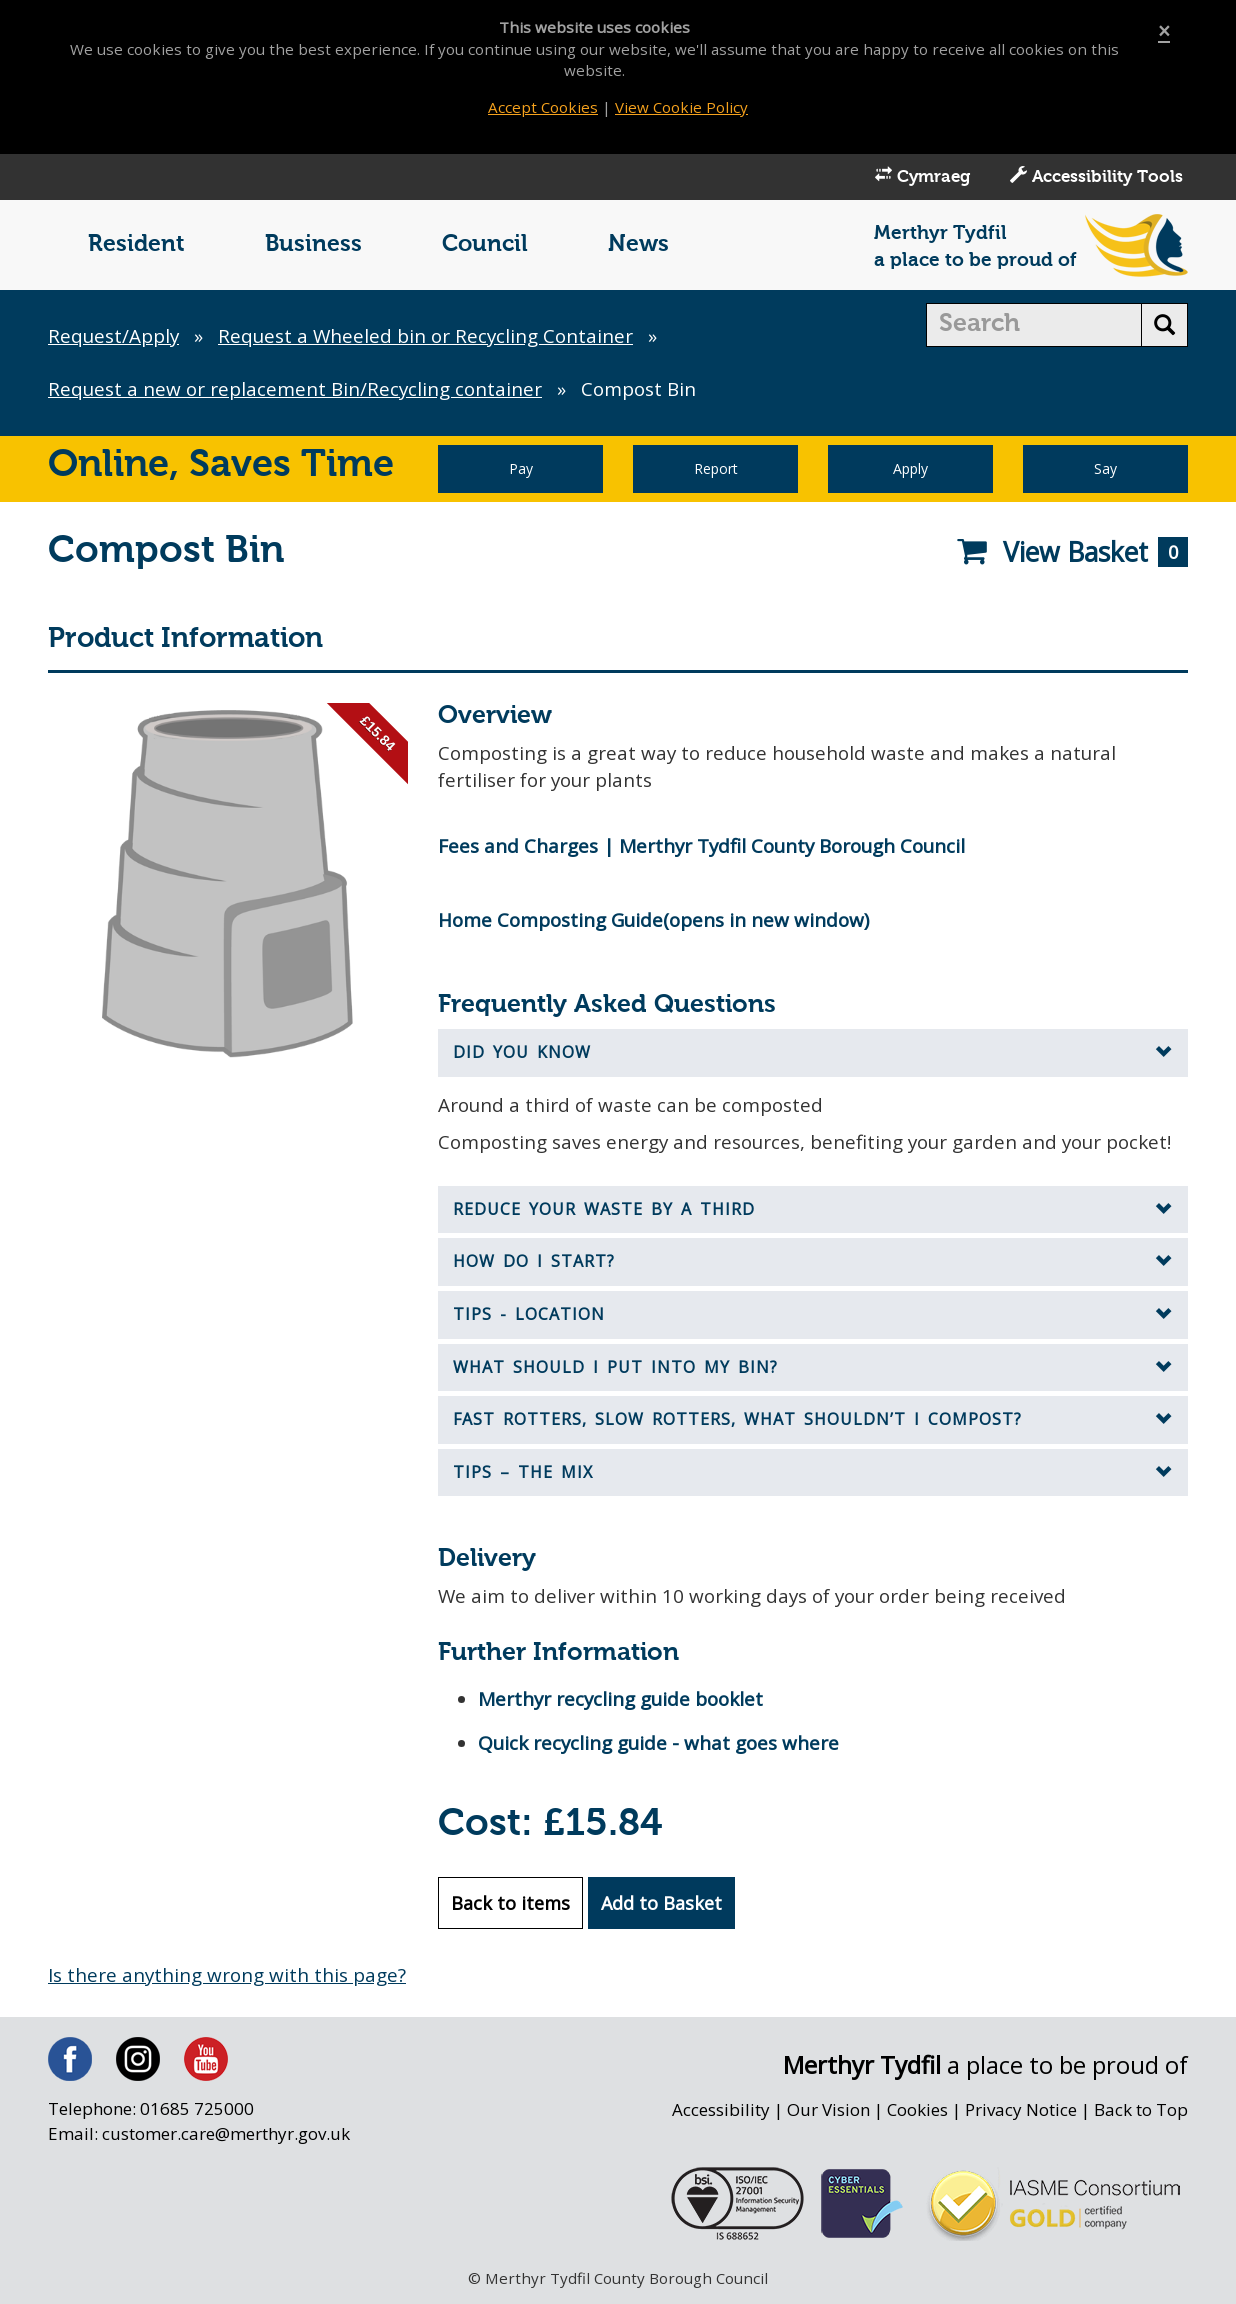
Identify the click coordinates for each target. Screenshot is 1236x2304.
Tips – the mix (523, 1475)
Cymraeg (922, 178)
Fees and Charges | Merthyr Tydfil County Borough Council (707, 848)
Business (313, 246)
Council (485, 246)
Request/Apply (114, 338)
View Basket (1072, 554)
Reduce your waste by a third (604, 1212)
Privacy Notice (1020, 2113)
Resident (136, 246)
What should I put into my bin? (615, 1370)
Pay (521, 470)
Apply (910, 470)
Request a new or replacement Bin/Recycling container (297, 391)
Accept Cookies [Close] (542, 107)
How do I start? (534, 1264)
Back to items (510, 1907)
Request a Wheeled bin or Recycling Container (430, 338)
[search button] (1164, 327)
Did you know (522, 1055)
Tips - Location (529, 1317)
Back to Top (1141, 2113)
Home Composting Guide (552, 922)
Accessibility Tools (1096, 178)
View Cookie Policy (682, 107)
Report (716, 470)
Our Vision (826, 2113)
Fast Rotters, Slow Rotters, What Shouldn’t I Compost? (737, 1422)
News (638, 246)
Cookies (916, 2113)
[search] (1034, 327)
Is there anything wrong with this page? (228, 1979)
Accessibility (718, 2113)
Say (1105, 470)
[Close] (1164, 31)
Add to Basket (661, 1907)
